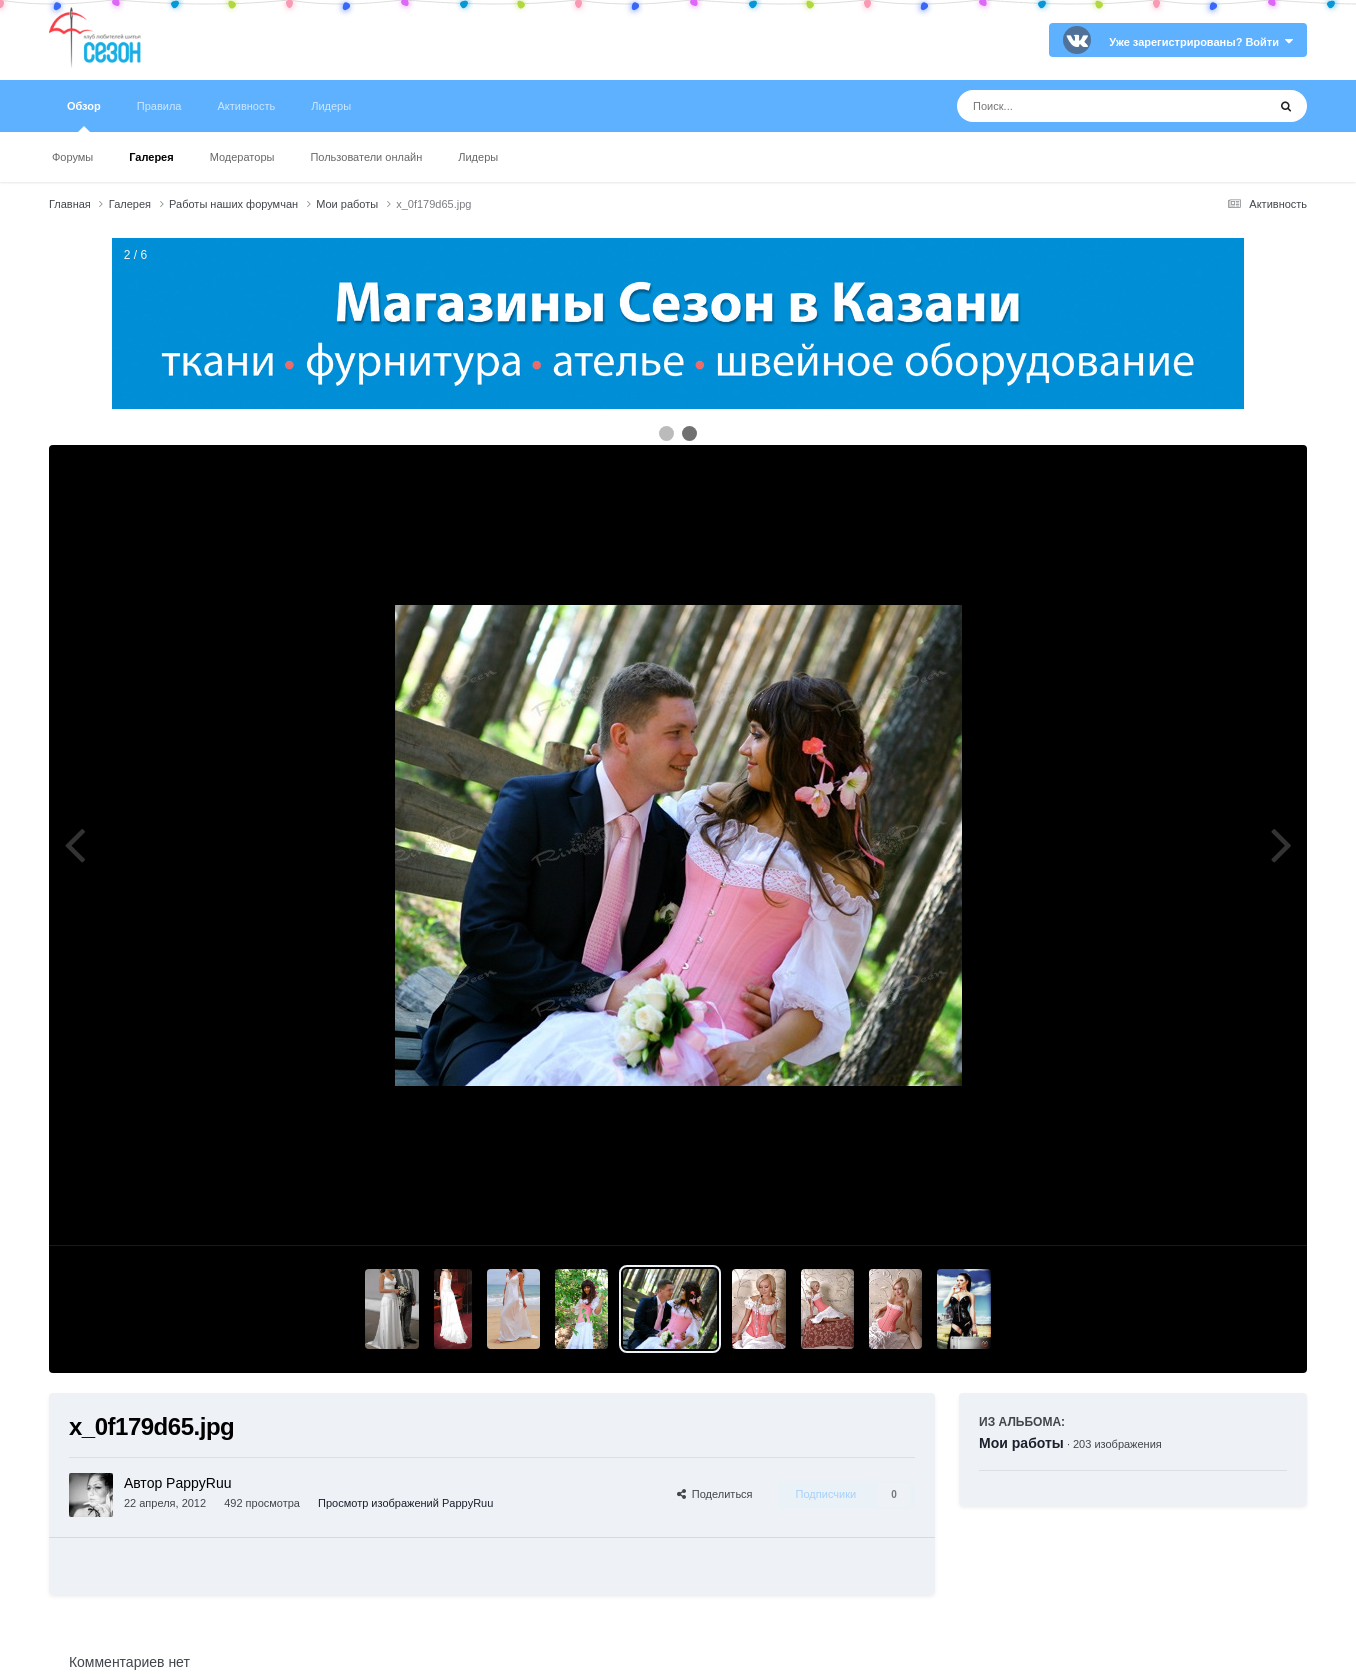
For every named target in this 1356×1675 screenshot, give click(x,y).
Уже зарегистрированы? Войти (1201, 42)
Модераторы (242, 157)
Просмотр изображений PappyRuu (405, 1503)
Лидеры (478, 157)
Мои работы (1021, 1443)
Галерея (151, 157)
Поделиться (715, 1494)
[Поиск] (1074, 106)
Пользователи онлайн (366, 157)
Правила (159, 106)
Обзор (84, 116)
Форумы (72, 157)
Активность (246, 106)
